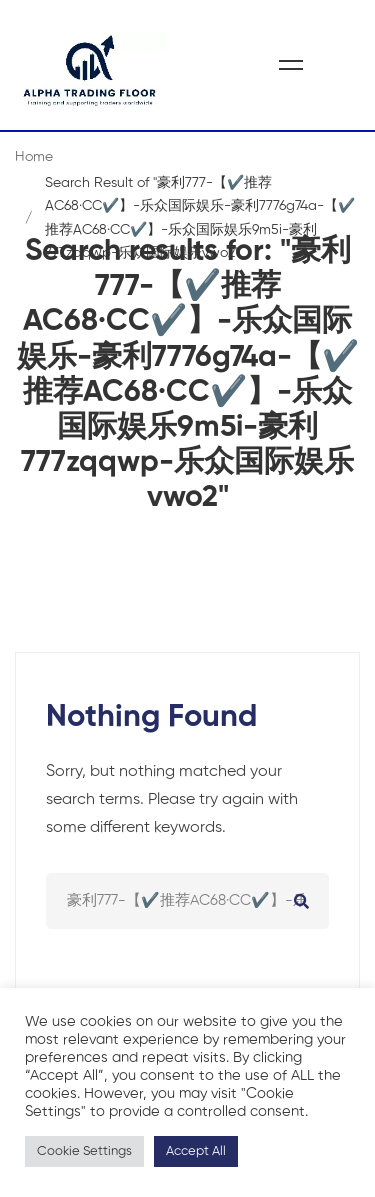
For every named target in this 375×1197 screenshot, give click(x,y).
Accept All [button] (196, 1151)
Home (34, 157)
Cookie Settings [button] (84, 1151)
